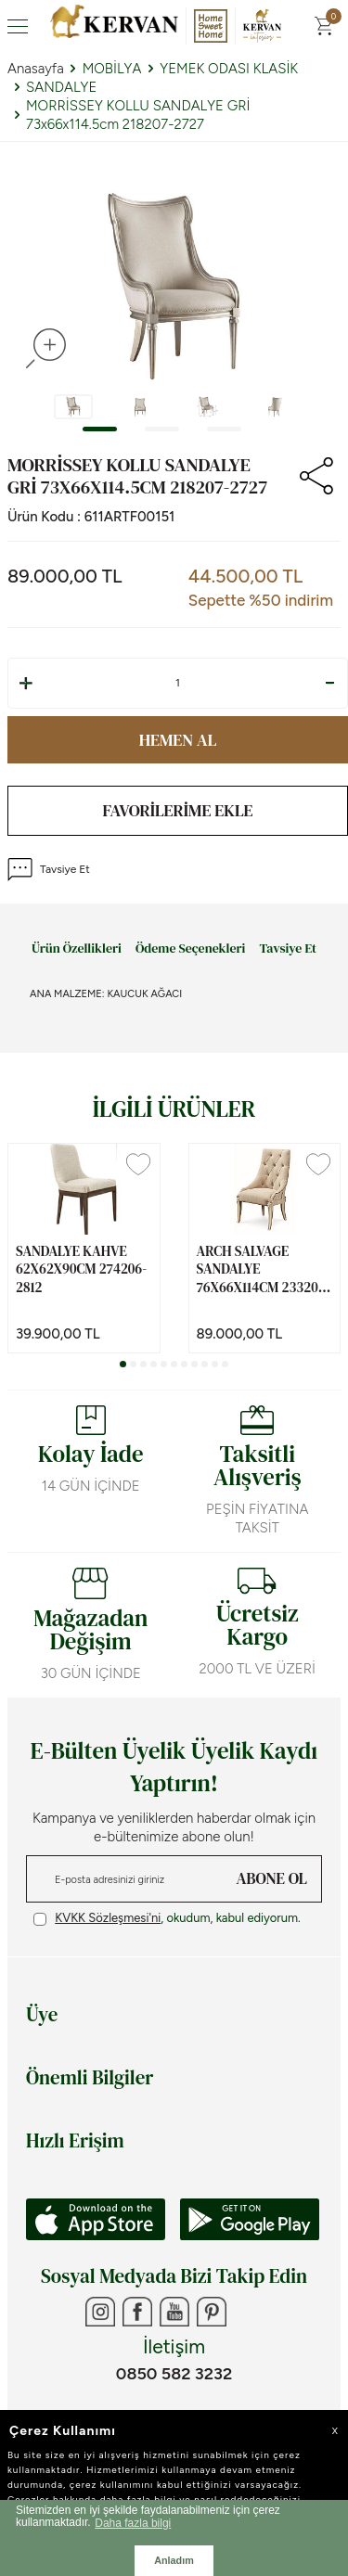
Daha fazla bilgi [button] (133, 2523)
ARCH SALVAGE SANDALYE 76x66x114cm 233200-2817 (263, 1269)
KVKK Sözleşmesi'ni (108, 1918)
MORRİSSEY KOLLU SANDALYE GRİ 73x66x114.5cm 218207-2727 (138, 115)
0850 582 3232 (174, 2374)
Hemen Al (178, 739)
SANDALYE (61, 87)
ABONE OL (272, 1878)
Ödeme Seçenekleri (190, 949)
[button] (100, 429)
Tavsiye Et (48, 869)
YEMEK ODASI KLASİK (229, 68)
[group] (174, 286)
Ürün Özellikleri (77, 949)
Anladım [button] (174, 2560)
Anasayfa (35, 68)
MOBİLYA (112, 68)
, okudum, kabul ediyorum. (167, 1918)
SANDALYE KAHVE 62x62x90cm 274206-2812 (81, 1269)
